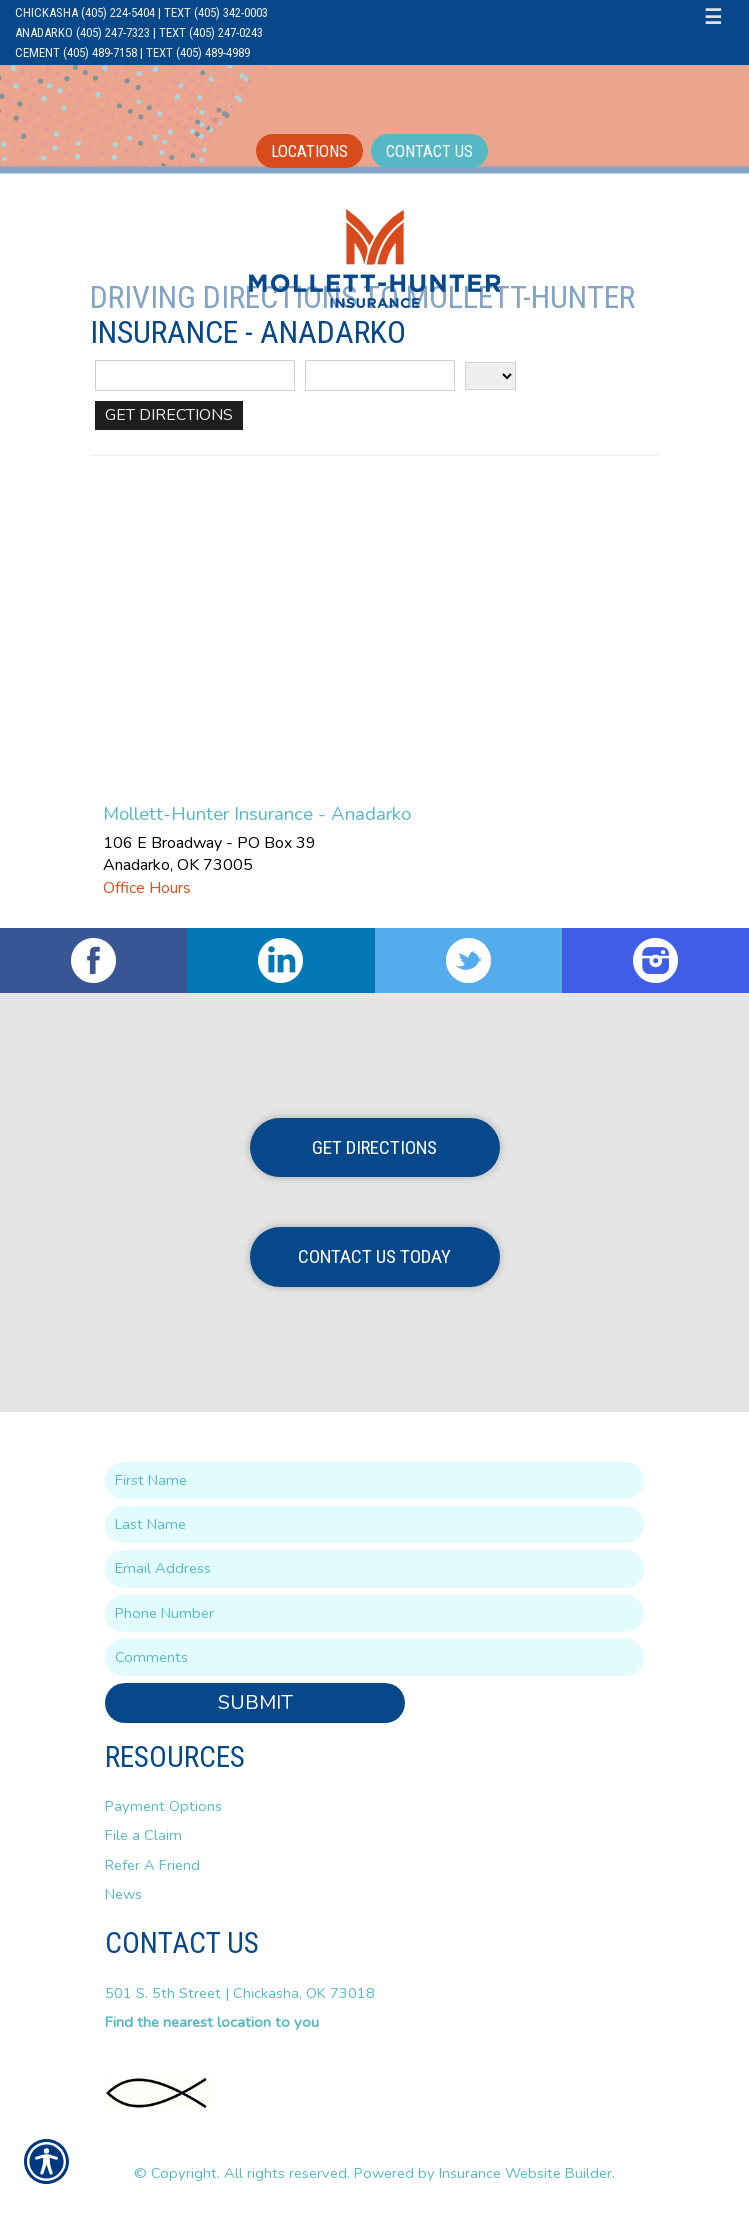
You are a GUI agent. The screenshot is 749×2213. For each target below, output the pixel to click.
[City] (380, 375)
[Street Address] (195, 375)
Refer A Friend (152, 1865)
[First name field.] (374, 1480)
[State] (490, 376)
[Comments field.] (374, 1657)
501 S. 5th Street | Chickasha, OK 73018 (240, 1993)
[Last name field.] (374, 1524)
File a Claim (143, 1835)
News (123, 1894)
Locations (309, 151)
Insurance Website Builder (525, 2173)
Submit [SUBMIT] (255, 1702)
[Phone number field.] (374, 1613)
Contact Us (429, 151)
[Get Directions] (169, 415)
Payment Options (163, 1806)
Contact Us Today (374, 1256)
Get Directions (374, 1147)
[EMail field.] (374, 1568)
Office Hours (147, 888)
